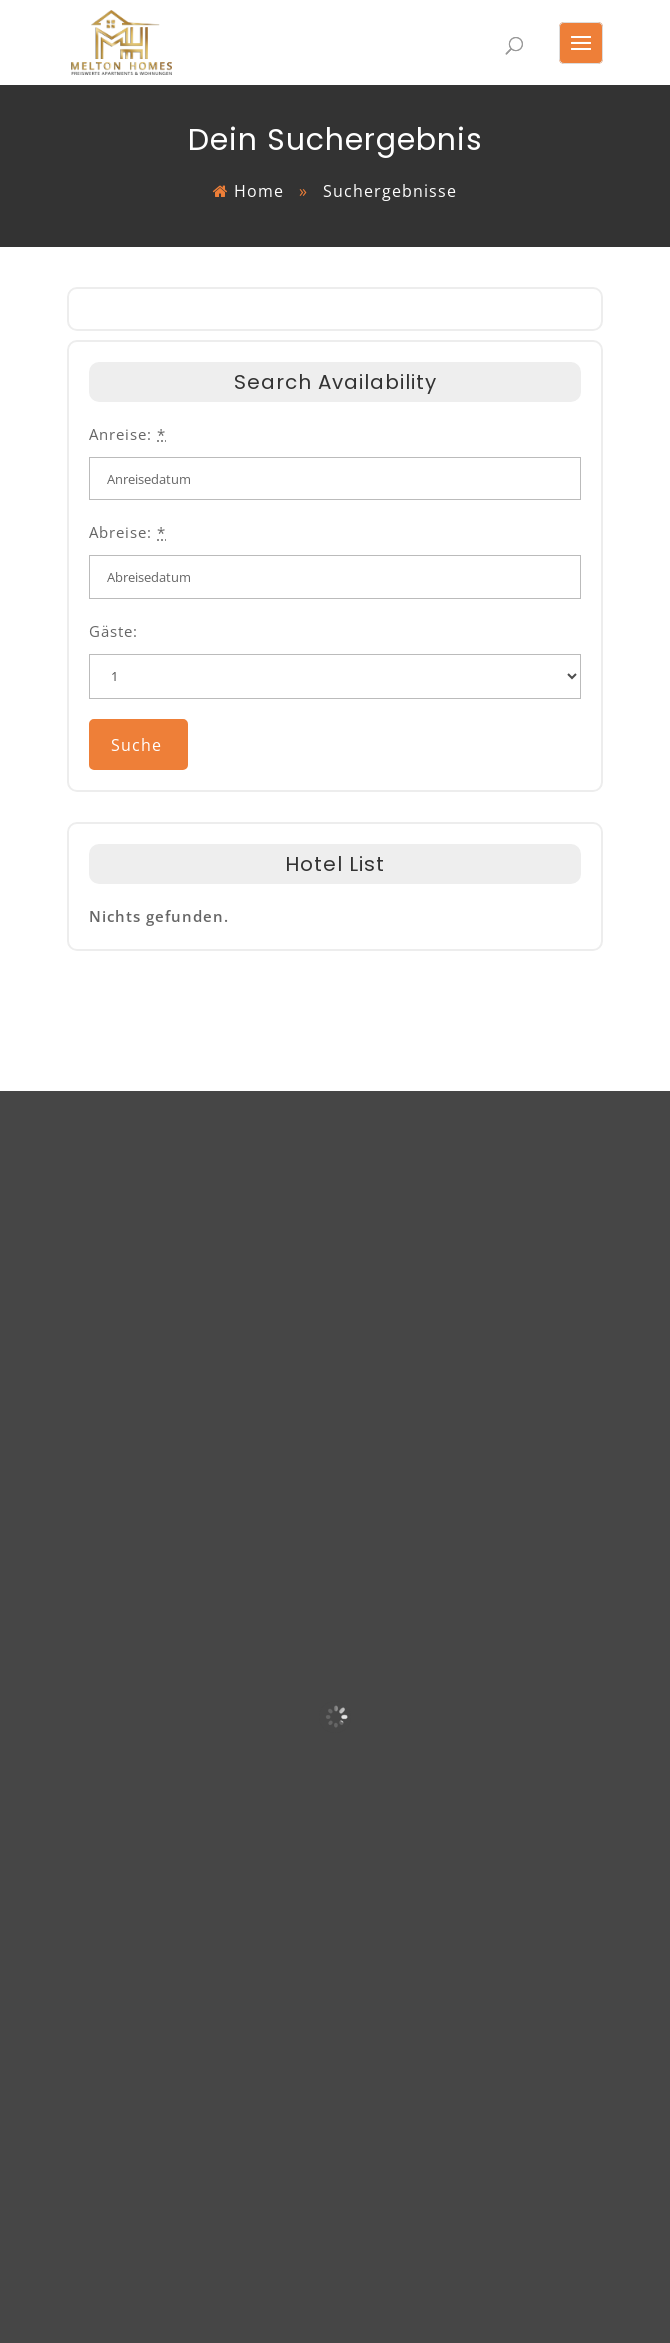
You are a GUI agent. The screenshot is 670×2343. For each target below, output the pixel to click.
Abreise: (127, 532)
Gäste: (113, 631)
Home (259, 191)
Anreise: (127, 434)
